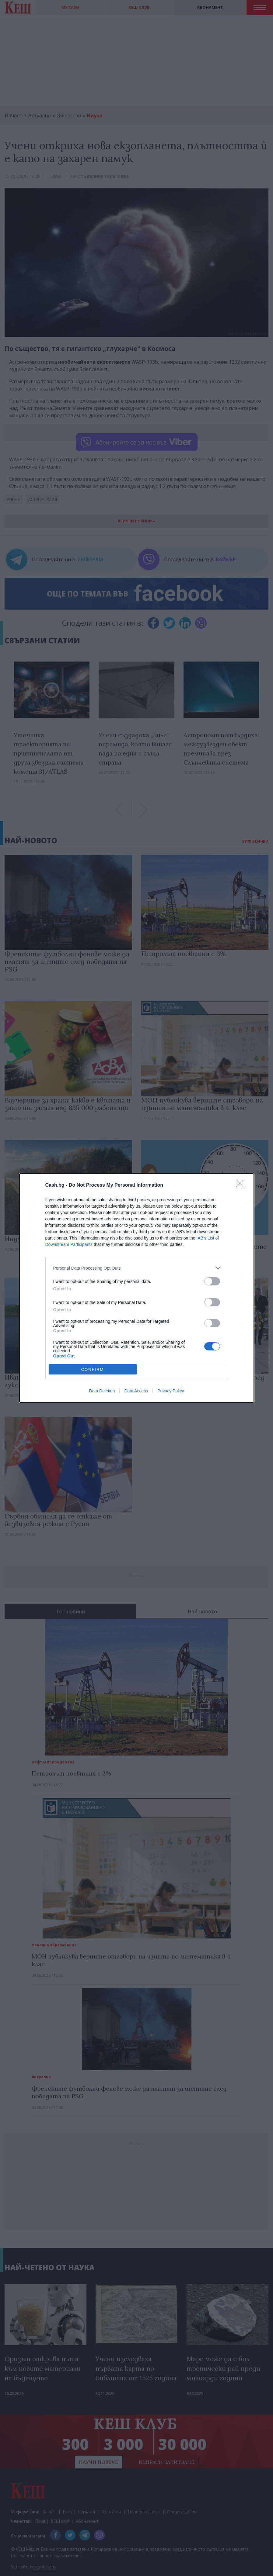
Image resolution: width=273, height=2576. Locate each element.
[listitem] (136, 1268)
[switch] (212, 1281)
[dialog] (136, 1288)
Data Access (136, 1390)
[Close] (242, 1185)
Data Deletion (102, 1390)
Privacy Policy (170, 1390)
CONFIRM (92, 1369)
